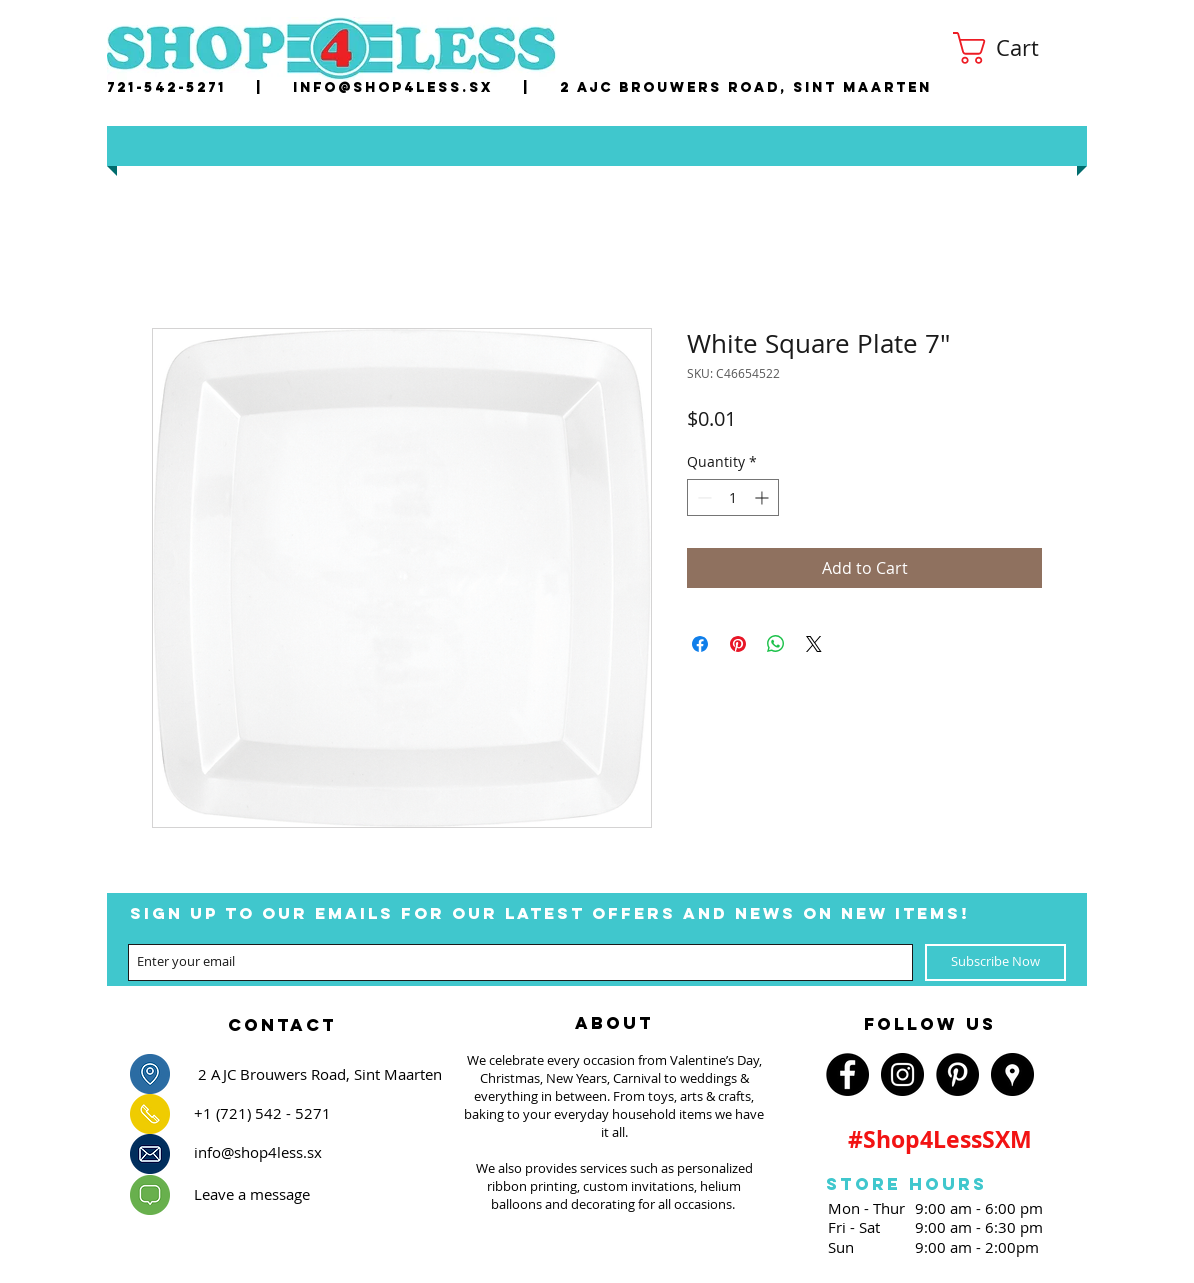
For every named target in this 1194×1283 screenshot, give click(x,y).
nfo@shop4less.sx (396, 87)
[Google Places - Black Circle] (1012, 1074)
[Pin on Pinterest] (738, 644)
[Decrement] (702, 497)
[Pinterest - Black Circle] (957, 1074)
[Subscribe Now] (995, 962)
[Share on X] (814, 644)
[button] (1013, 48)
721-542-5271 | (200, 87)
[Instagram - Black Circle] (902, 1074)
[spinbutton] (733, 497)
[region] (282, 1019)
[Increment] (763, 497)
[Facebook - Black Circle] (847, 1074)
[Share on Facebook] (700, 644)
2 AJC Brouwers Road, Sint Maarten (746, 87)
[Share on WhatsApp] (776, 644)
